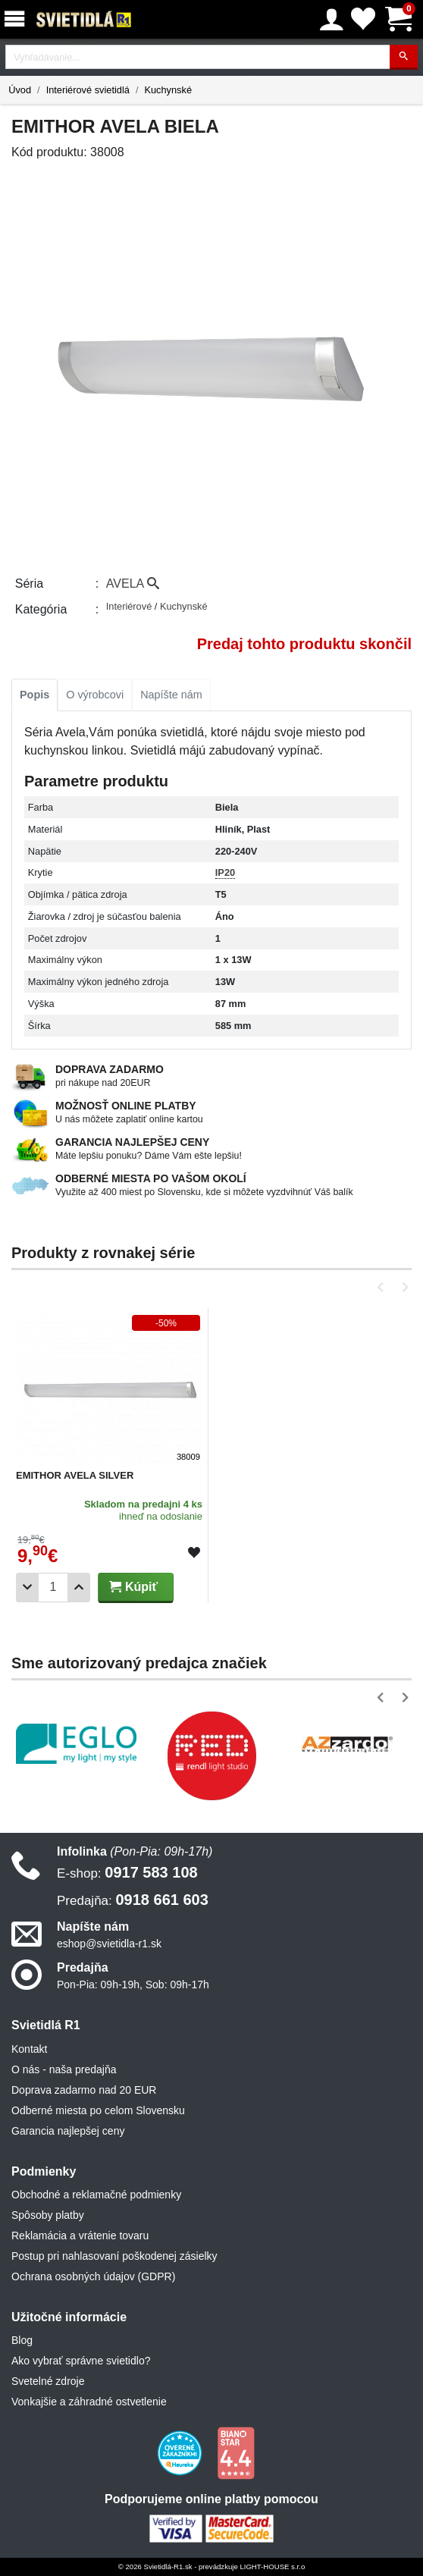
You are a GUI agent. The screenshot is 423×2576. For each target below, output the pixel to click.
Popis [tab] (34, 695)
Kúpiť (133, 1586)
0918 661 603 (132, 1899)
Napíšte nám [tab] (171, 695)
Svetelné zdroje (48, 2381)
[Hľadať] (404, 57)
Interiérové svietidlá (88, 90)
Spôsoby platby (47, 2215)
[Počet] (53, 1587)
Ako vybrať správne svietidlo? (80, 2361)
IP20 (225, 872)
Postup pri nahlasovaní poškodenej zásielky (114, 2256)
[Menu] (17, 19)
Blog (22, 2340)
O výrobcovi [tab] (95, 695)
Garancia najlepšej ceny (67, 2131)
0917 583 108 (127, 1872)
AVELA (132, 583)
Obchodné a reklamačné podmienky (96, 2195)
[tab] (34, 695)
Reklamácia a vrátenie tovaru (80, 2235)
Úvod (19, 90)
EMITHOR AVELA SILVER (74, 1475)
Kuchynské (168, 90)
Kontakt (29, 2049)
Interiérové (130, 606)
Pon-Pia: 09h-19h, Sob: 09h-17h (133, 1984)
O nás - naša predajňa (64, 2069)
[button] (383, 1287)
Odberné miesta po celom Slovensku (98, 2110)
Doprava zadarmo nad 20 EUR (83, 2090)
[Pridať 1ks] (78, 1587)
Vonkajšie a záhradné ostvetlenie (89, 2402)
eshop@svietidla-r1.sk (109, 1943)
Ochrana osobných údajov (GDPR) (93, 2276)
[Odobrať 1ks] (27, 1587)
